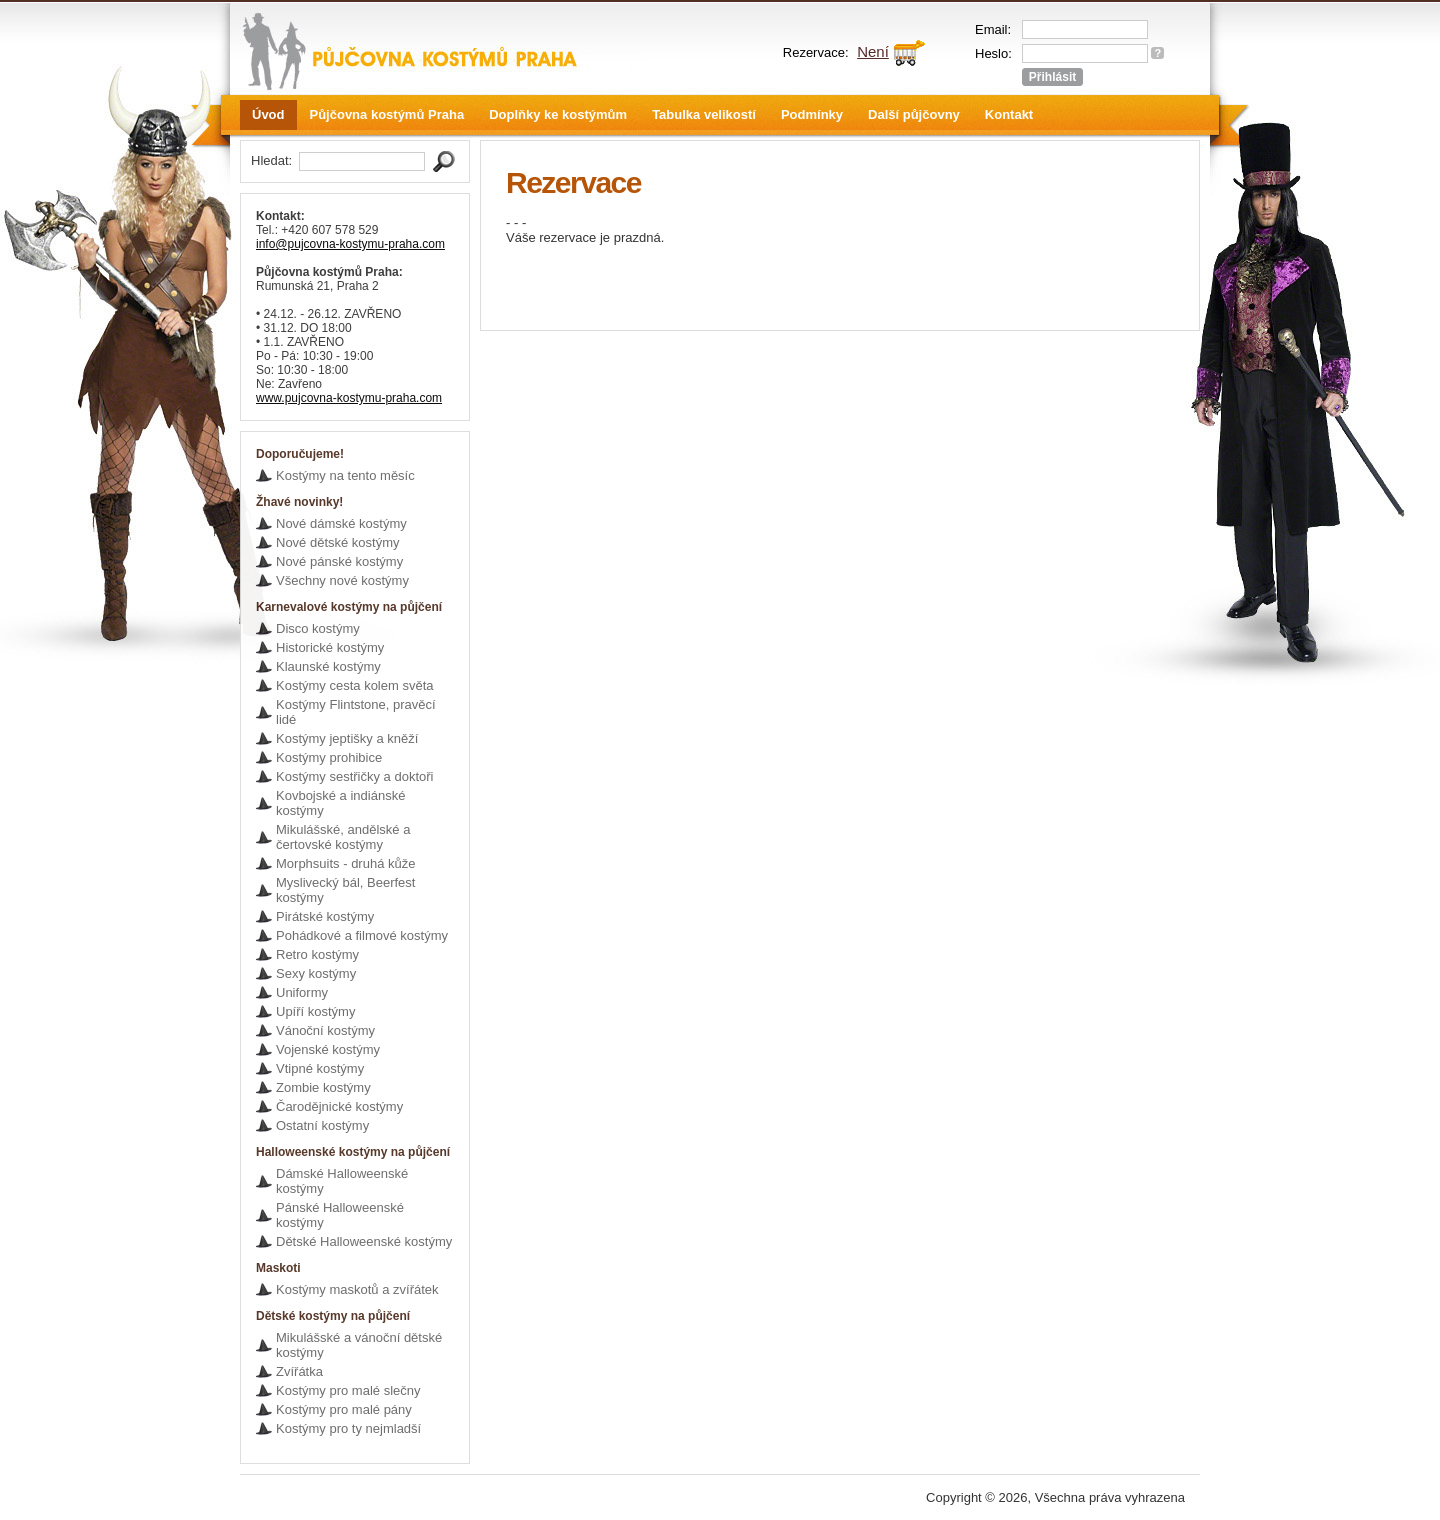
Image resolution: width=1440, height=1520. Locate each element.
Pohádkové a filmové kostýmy (362, 935)
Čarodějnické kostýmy (339, 1106)
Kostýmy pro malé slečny (348, 1390)
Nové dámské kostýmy (341, 523)
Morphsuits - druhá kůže (345, 863)
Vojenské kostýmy (328, 1049)
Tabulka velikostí (704, 114)
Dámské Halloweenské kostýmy (342, 1181)
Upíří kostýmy (315, 1011)
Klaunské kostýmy (328, 666)
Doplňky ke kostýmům (558, 114)
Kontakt (1009, 114)
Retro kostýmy (317, 954)
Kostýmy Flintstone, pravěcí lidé (356, 712)
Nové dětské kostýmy (338, 542)
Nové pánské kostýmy (339, 561)
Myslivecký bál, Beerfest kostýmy (345, 890)
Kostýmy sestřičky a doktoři (355, 776)
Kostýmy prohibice (329, 757)
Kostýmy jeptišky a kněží (347, 738)
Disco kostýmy (318, 628)
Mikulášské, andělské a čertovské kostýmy (343, 837)
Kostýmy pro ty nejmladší (348, 1428)
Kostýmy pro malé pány (344, 1409)
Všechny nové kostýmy (342, 580)
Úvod (268, 114)
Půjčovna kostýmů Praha (387, 114)
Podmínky (812, 114)
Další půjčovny (914, 114)
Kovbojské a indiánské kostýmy (340, 803)
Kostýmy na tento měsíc (345, 475)
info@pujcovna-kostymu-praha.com (350, 244)
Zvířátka (299, 1371)
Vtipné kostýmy (320, 1068)
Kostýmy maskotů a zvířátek (357, 1289)
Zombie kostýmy (323, 1087)
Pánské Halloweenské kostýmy (340, 1215)
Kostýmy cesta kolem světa (355, 685)
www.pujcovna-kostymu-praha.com (349, 398)
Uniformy (302, 992)
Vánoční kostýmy (325, 1030)
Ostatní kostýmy (322, 1125)
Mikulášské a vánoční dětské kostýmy (359, 1345)
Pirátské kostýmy (325, 916)
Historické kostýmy (330, 647)
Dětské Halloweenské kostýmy (364, 1241)
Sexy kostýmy (316, 973)
